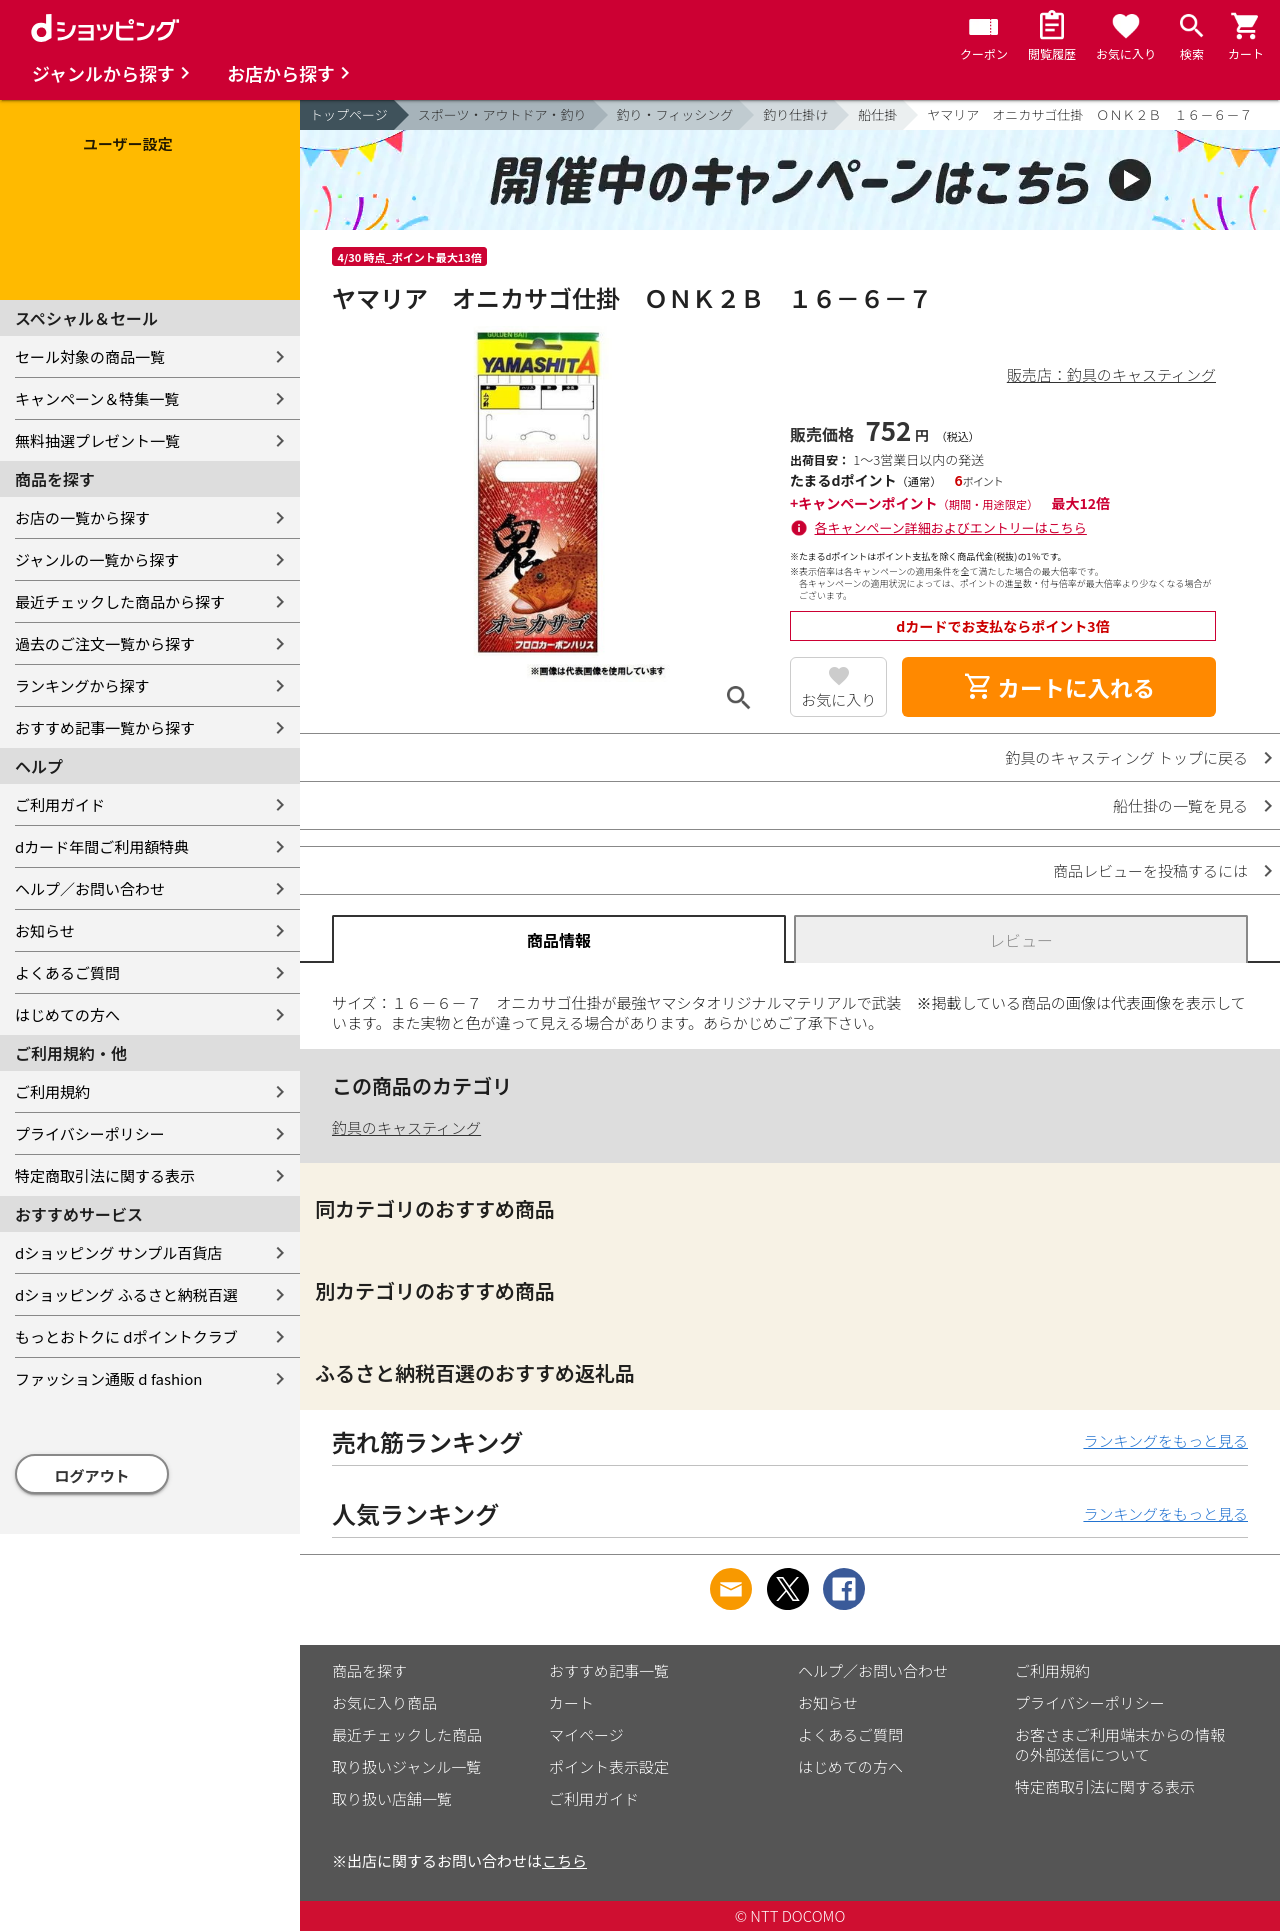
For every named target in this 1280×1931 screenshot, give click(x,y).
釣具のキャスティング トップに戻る (1127, 757)
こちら (564, 1860)
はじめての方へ (67, 1014)
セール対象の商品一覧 (90, 356)
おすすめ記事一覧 (609, 1670)
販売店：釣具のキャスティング (1111, 374)
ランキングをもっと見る (1165, 1440)
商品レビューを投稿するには (1150, 870)
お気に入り (838, 699)
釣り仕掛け (795, 114)
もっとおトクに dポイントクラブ (126, 1336)
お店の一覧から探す (82, 517)
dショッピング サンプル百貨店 (118, 1252)
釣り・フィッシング (675, 114)
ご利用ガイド (60, 804)
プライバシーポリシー (90, 1133)
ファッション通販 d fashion (108, 1378)
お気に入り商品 (384, 1702)
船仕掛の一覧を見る (1180, 805)
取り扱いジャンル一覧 (406, 1766)
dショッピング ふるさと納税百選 (126, 1294)
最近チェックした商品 (407, 1734)
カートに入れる (1059, 687)
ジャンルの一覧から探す (97, 559)
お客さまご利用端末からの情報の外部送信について (1120, 1744)
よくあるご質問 (67, 972)
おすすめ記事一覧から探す (105, 727)
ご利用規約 (52, 1091)
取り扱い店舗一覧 (392, 1798)
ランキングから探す (82, 685)
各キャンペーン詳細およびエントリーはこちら (951, 527)
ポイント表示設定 (609, 1766)
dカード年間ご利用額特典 (102, 846)
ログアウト (92, 1475)
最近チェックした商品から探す (120, 601)
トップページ (349, 114)
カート (571, 1702)
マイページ (586, 1734)
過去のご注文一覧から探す (105, 643)
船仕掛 (877, 114)
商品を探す (369, 1670)
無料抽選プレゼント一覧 (97, 440)
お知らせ (45, 930)
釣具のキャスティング (406, 1127)
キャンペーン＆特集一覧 (97, 398)
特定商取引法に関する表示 (105, 1175)
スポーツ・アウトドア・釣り (502, 114)
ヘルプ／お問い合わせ (90, 888)
